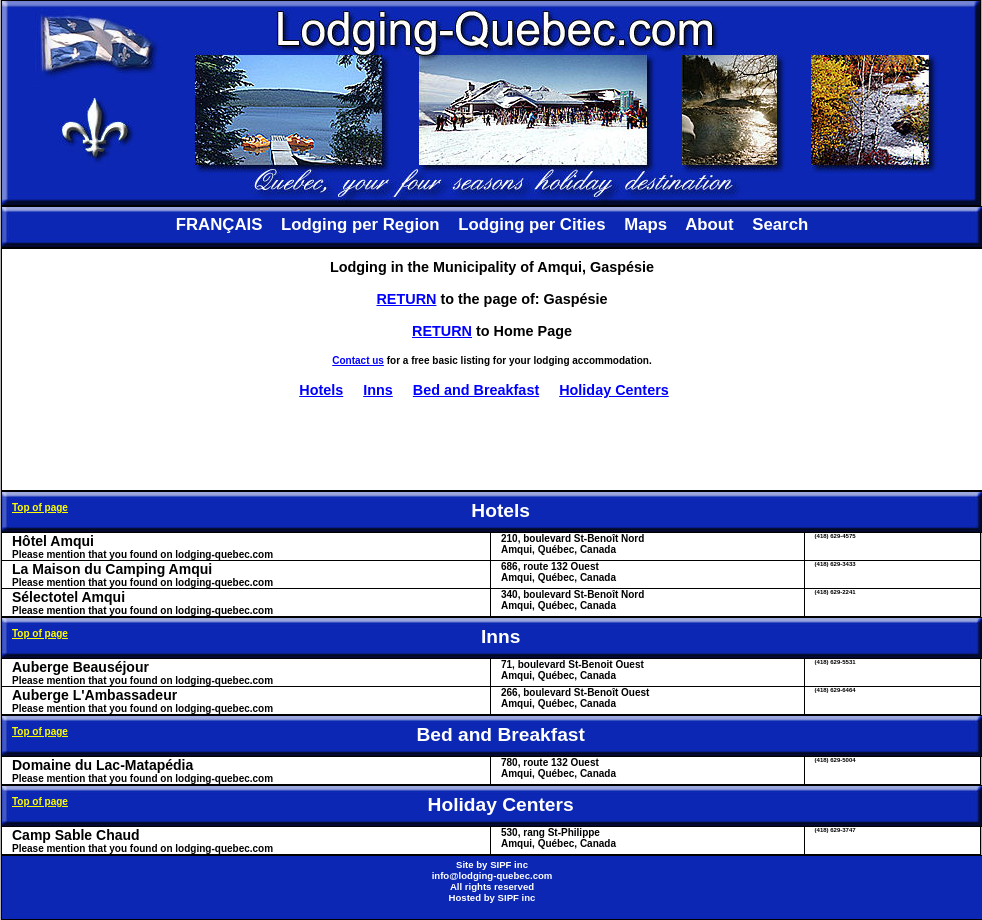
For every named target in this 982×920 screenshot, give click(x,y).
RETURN (406, 299)
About (709, 224)
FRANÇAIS (219, 224)
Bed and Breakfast (476, 390)
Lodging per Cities (531, 224)
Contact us (358, 360)
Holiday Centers (614, 390)
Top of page (40, 507)
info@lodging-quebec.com (492, 875)
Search (780, 224)
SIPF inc (509, 864)
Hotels (321, 390)
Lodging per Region (360, 224)
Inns (378, 390)
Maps (645, 224)
